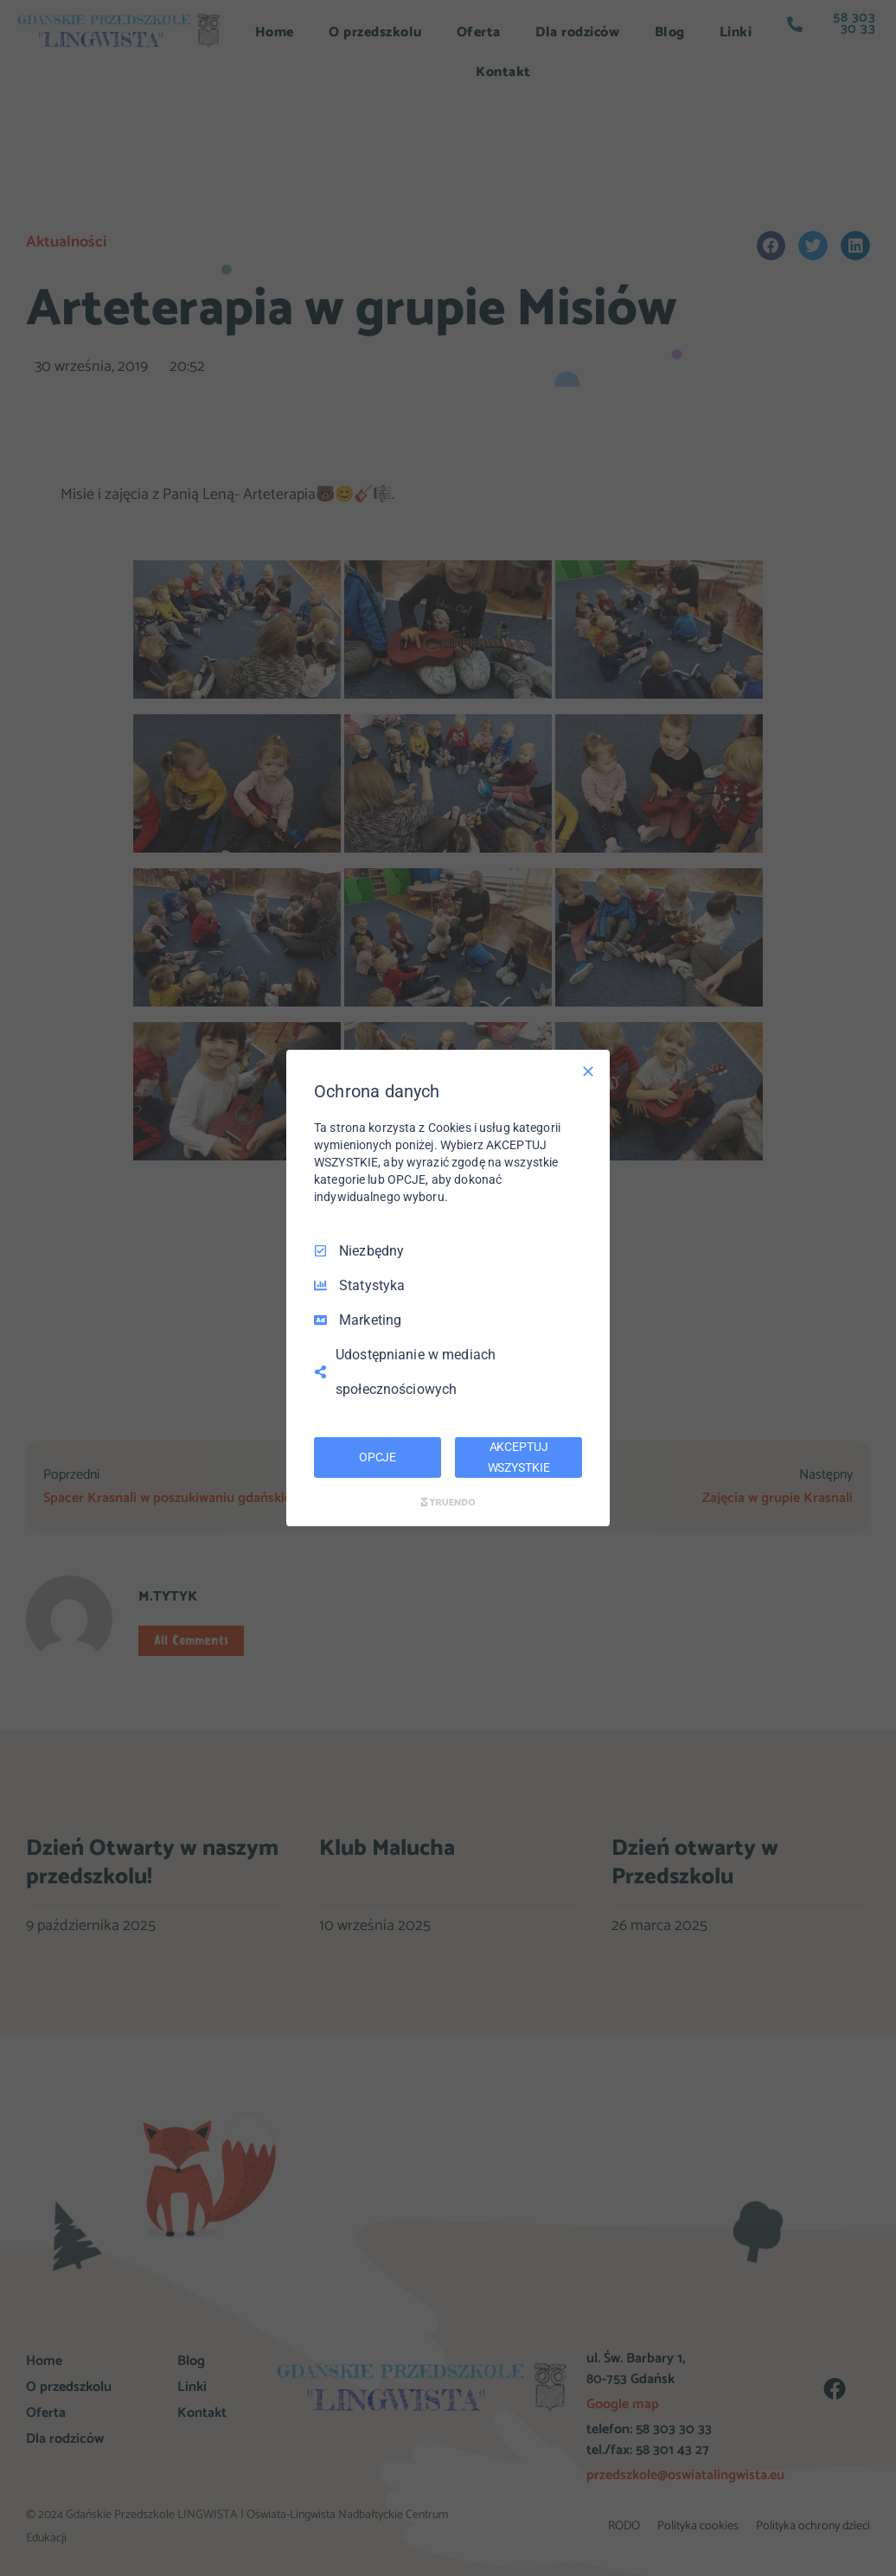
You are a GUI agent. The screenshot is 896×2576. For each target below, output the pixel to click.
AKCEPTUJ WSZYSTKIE (519, 1457)
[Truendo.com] (448, 1502)
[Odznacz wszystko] (588, 1071)
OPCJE (377, 1457)
